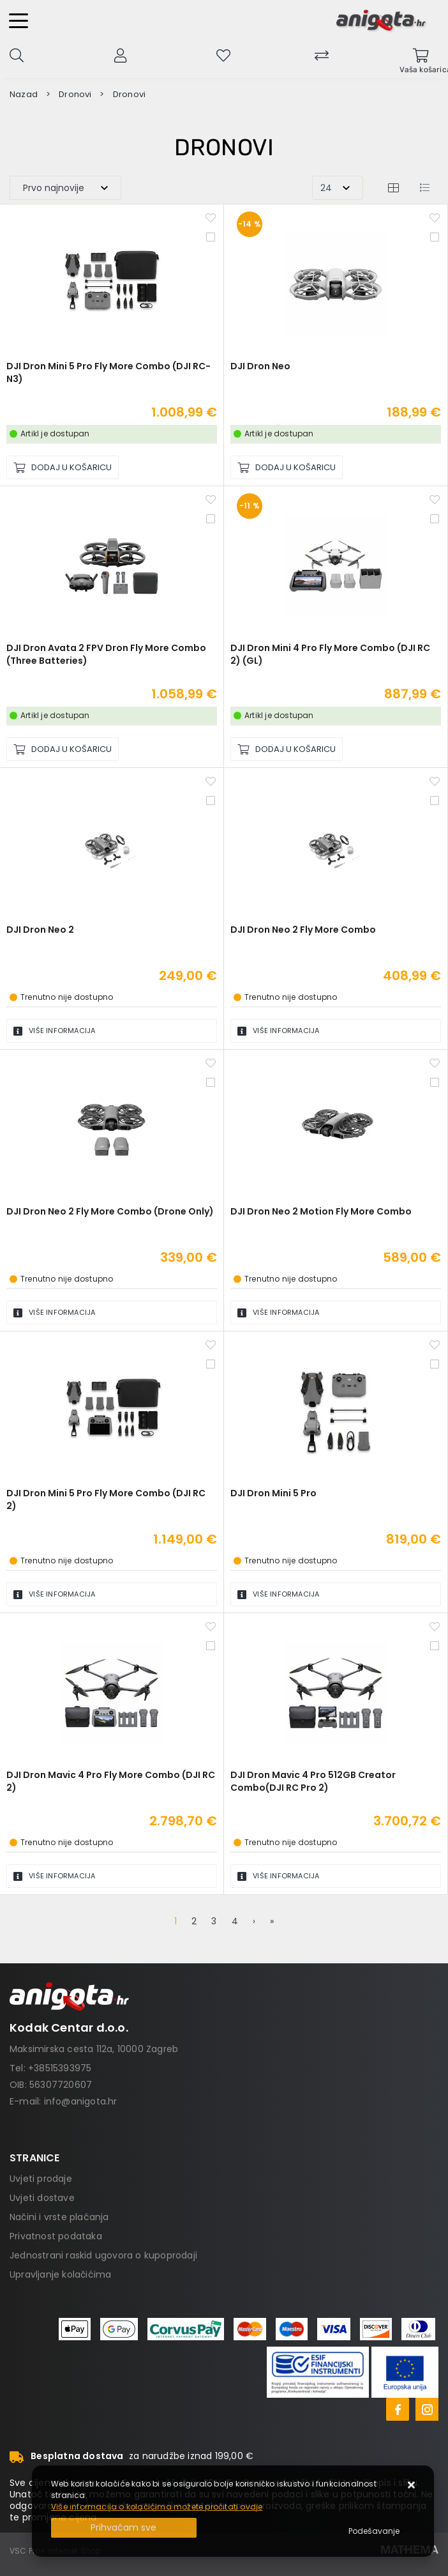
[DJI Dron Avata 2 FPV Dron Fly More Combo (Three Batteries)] (62, 749)
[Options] (374, 2531)
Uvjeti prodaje (41, 2178)
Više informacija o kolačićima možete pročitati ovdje (156, 2506)
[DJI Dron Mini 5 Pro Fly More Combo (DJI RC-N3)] (62, 467)
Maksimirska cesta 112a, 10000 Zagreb (94, 2049)
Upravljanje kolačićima (60, 2274)
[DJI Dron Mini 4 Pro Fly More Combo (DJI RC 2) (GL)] (286, 749)
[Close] (124, 2528)
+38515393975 (59, 2068)
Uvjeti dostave (42, 2197)
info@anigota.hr (80, 2101)
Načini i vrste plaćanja (59, 2217)
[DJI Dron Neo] (286, 467)
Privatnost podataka (56, 2236)
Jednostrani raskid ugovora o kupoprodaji (103, 2255)
